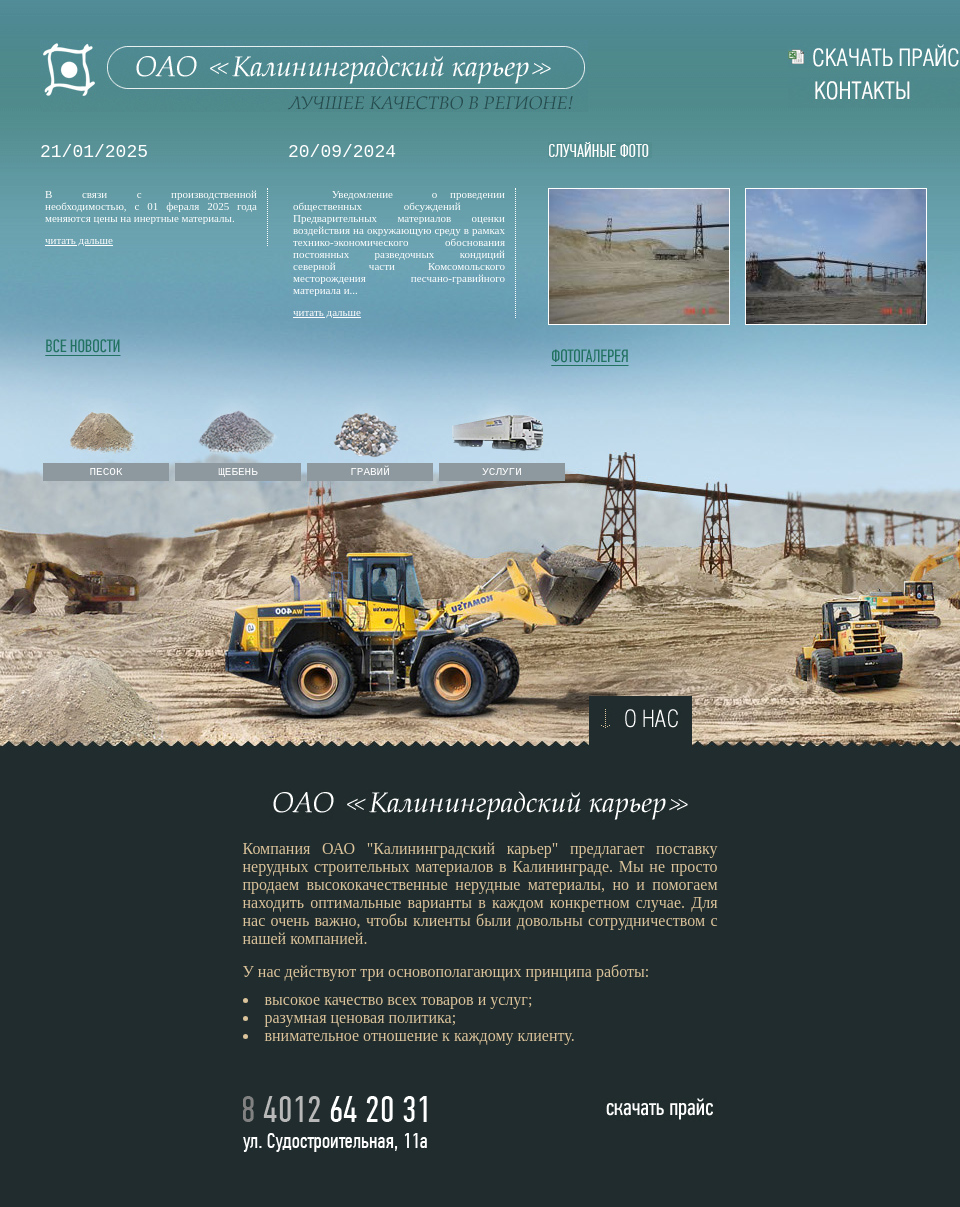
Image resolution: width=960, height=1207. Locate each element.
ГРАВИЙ (370, 472)
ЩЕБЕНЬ (238, 472)
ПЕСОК (105, 472)
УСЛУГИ (502, 472)
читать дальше (79, 240)
